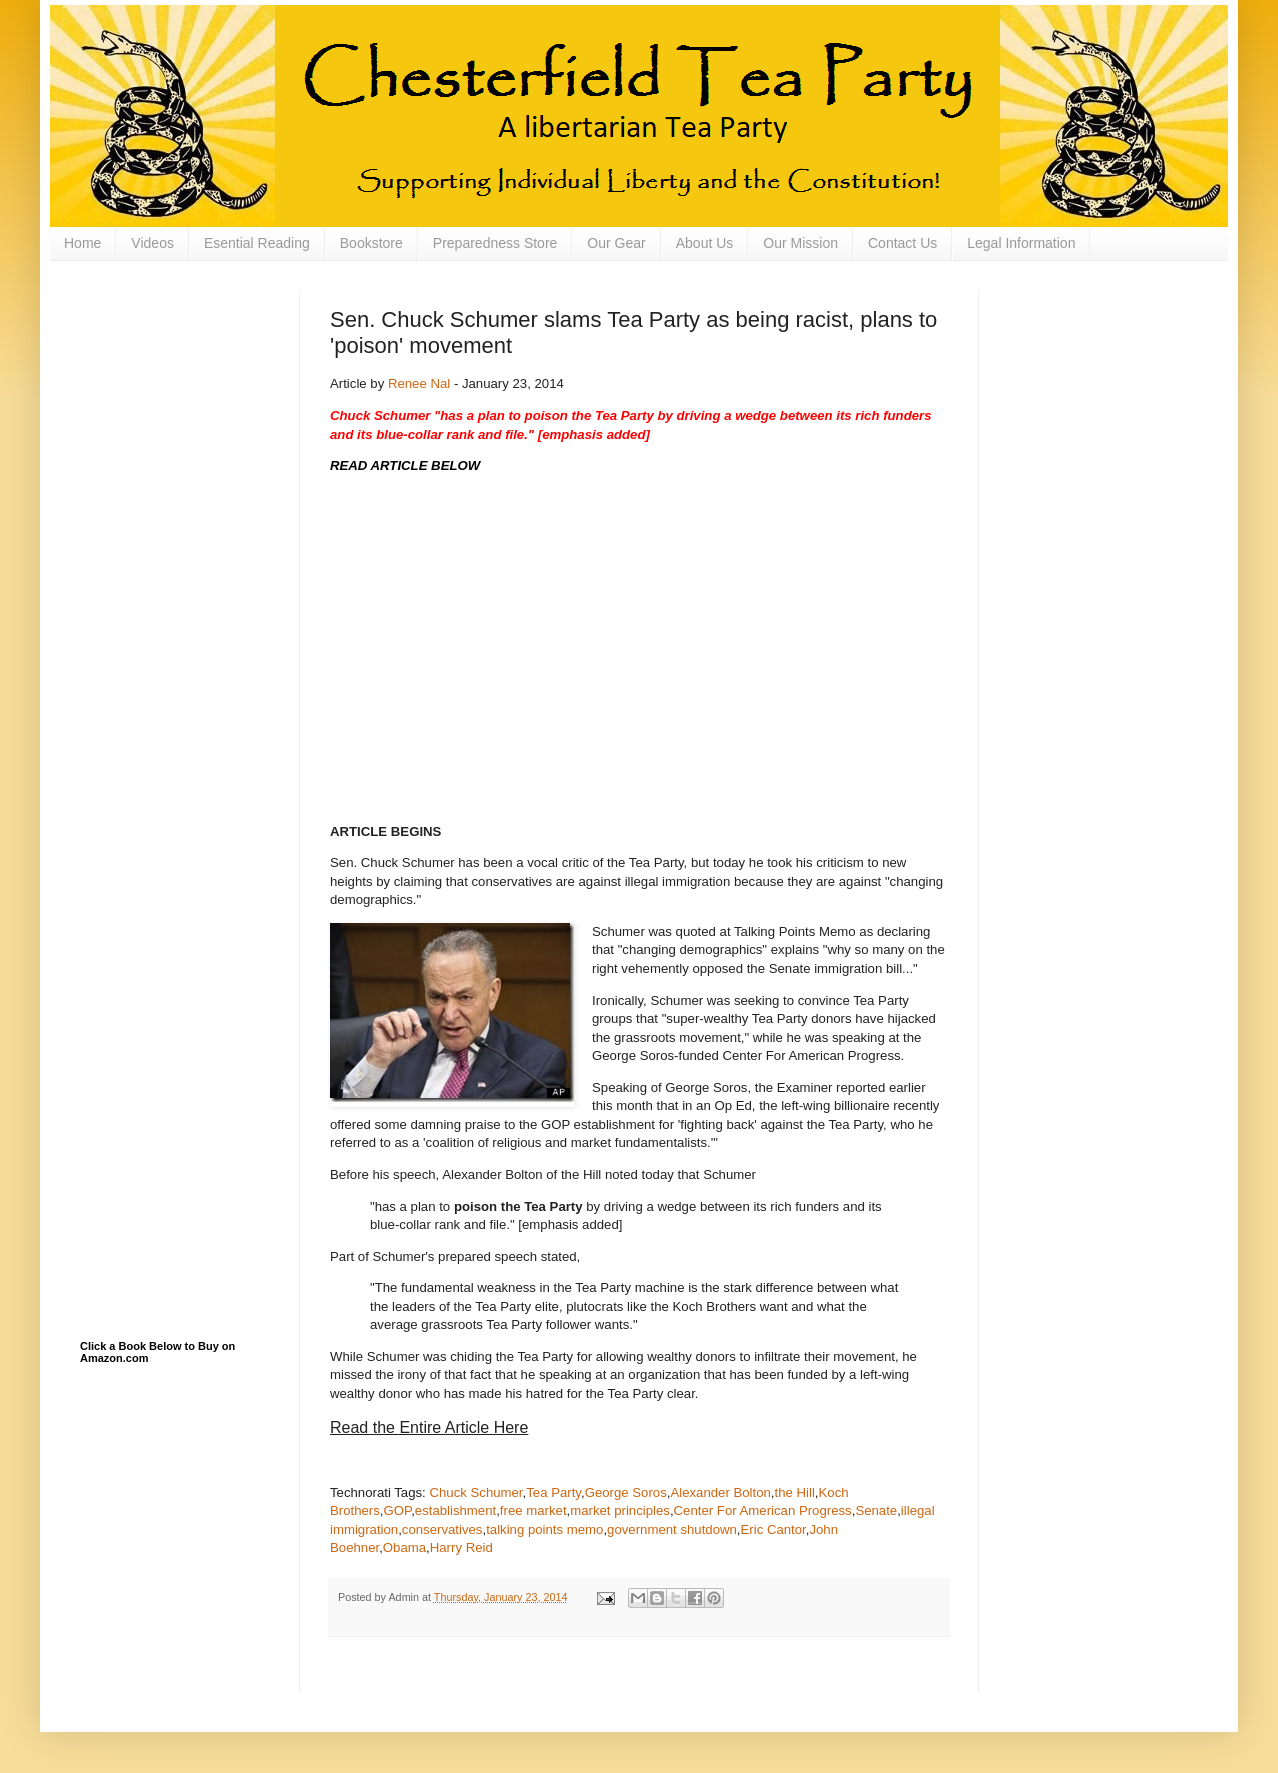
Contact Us (902, 243)
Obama (404, 1547)
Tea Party (553, 1492)
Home (82, 243)
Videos (152, 243)
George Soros (626, 1492)
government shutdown (672, 1529)
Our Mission (800, 243)
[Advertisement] (180, 391)
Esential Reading (257, 243)
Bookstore (371, 243)
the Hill (795, 1492)
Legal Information (1021, 243)
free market (533, 1510)
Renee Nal (419, 383)
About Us (705, 243)
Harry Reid (461, 1547)
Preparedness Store (495, 243)
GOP (398, 1510)
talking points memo (544, 1529)
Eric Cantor (773, 1529)
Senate (876, 1510)
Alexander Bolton (720, 1492)
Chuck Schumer (475, 1492)
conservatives (442, 1529)
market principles (620, 1510)
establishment (455, 1510)
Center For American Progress (763, 1510)
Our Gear (616, 243)
